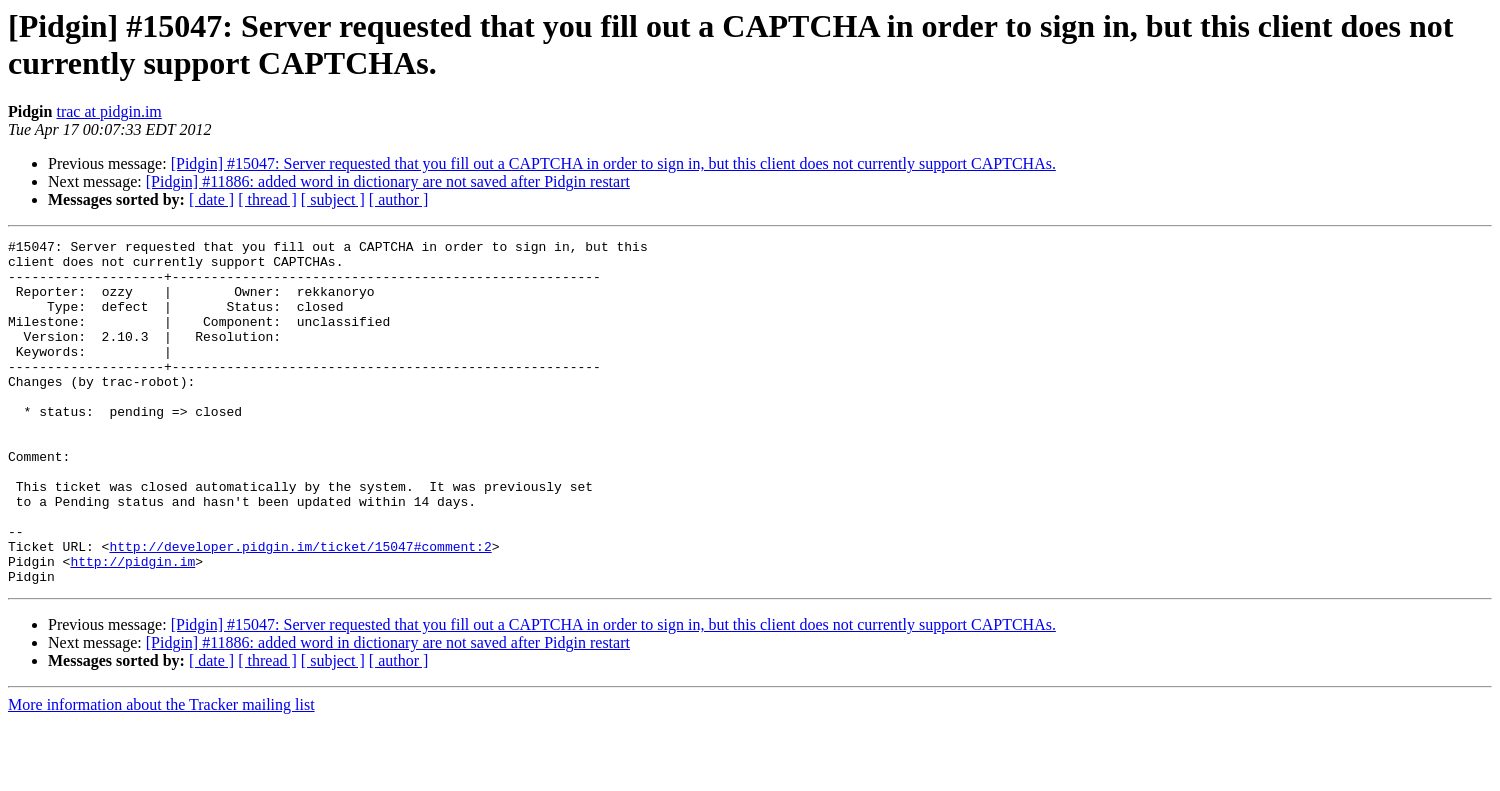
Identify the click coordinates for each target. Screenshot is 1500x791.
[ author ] (399, 199)
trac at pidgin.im (108, 111)
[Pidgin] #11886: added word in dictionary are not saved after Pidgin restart (388, 181)
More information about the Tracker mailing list (161, 773)
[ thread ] (267, 199)
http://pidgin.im (132, 627)
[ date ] (211, 199)
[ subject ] (333, 199)
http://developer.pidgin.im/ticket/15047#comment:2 (300, 609)
